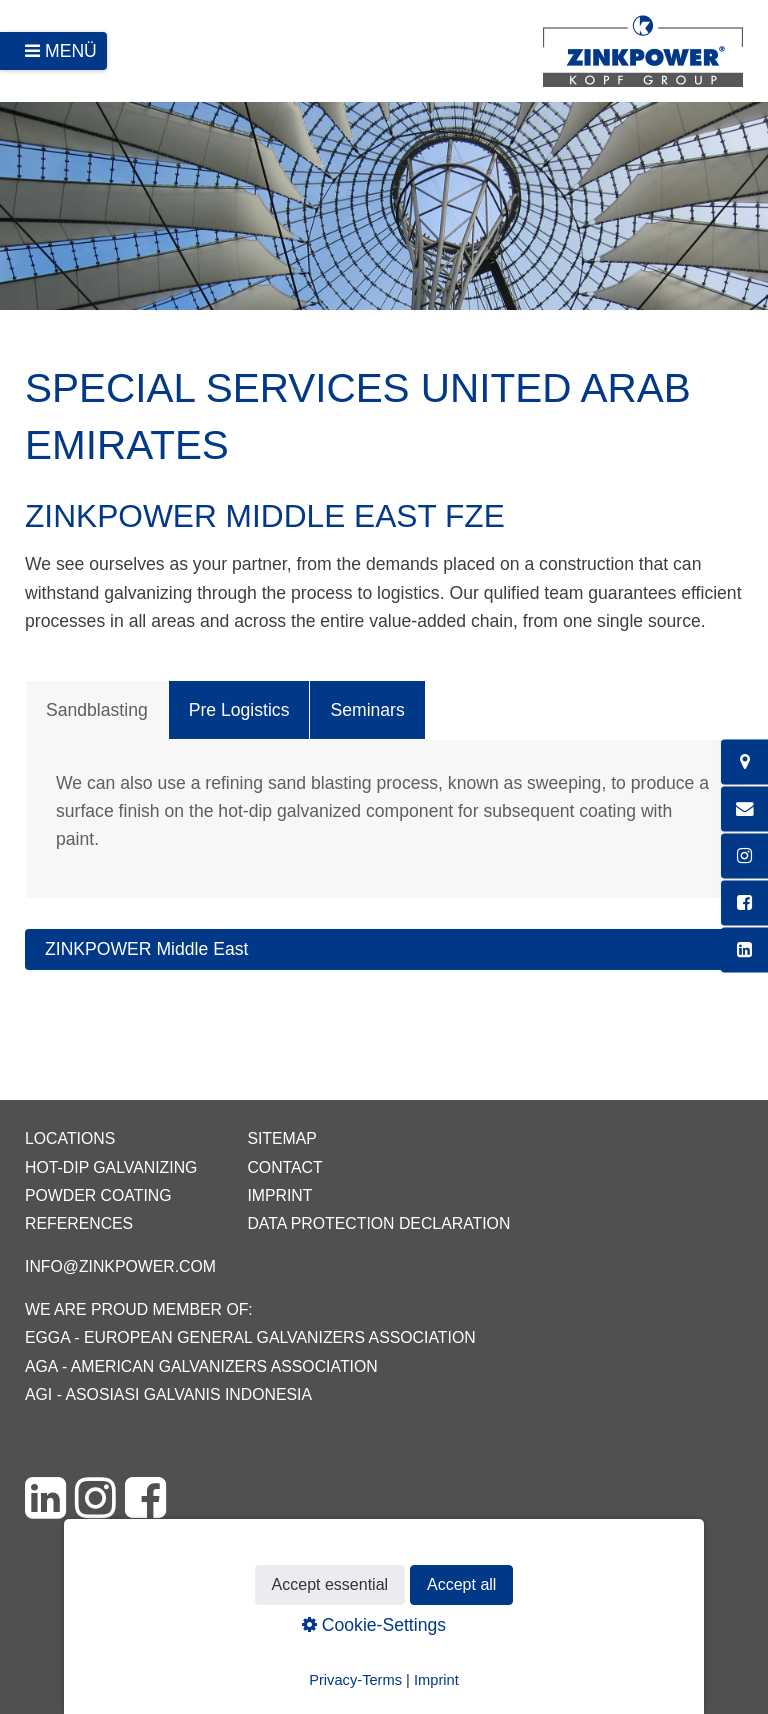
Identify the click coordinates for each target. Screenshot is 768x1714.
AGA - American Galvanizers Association (201, 1366)
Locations (70, 1138)
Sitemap (281, 1138)
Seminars (367, 710)
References (79, 1223)
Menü (71, 51)
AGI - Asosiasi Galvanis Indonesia (168, 1394)
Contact (284, 1167)
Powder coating (98, 1195)
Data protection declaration (378, 1223)
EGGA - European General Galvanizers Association (250, 1337)
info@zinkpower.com (120, 1266)
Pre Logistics (239, 710)
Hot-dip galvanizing (111, 1167)
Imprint (279, 1195)
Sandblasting (97, 710)
